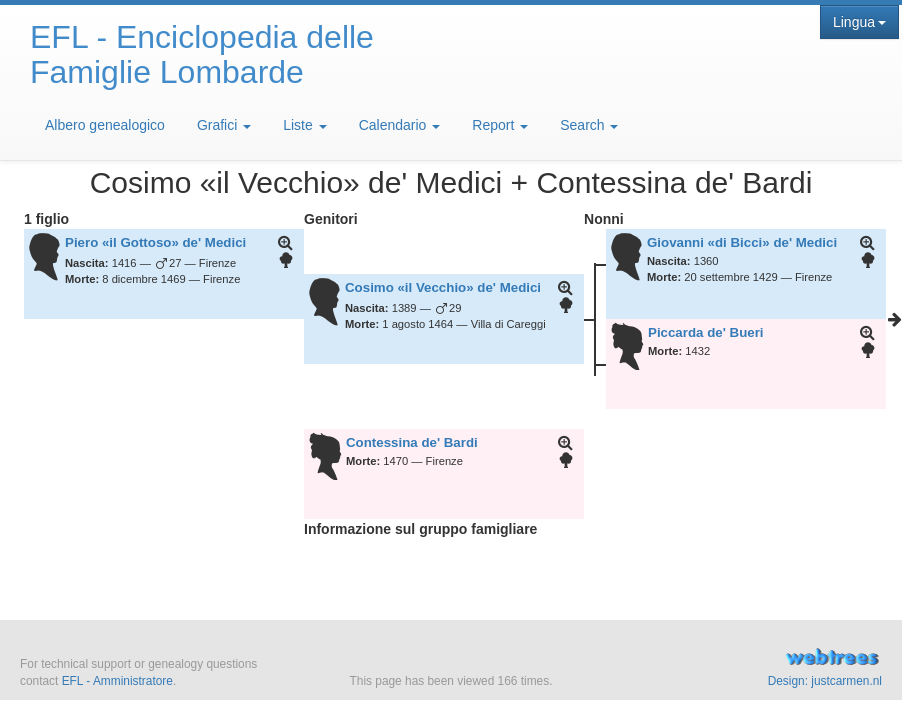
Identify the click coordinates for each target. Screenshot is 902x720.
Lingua (859, 22)
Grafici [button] (224, 125)
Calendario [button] (400, 125)
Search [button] (589, 125)
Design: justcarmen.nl (825, 681)
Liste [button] (304, 125)
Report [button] (500, 125)
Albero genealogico (105, 125)
